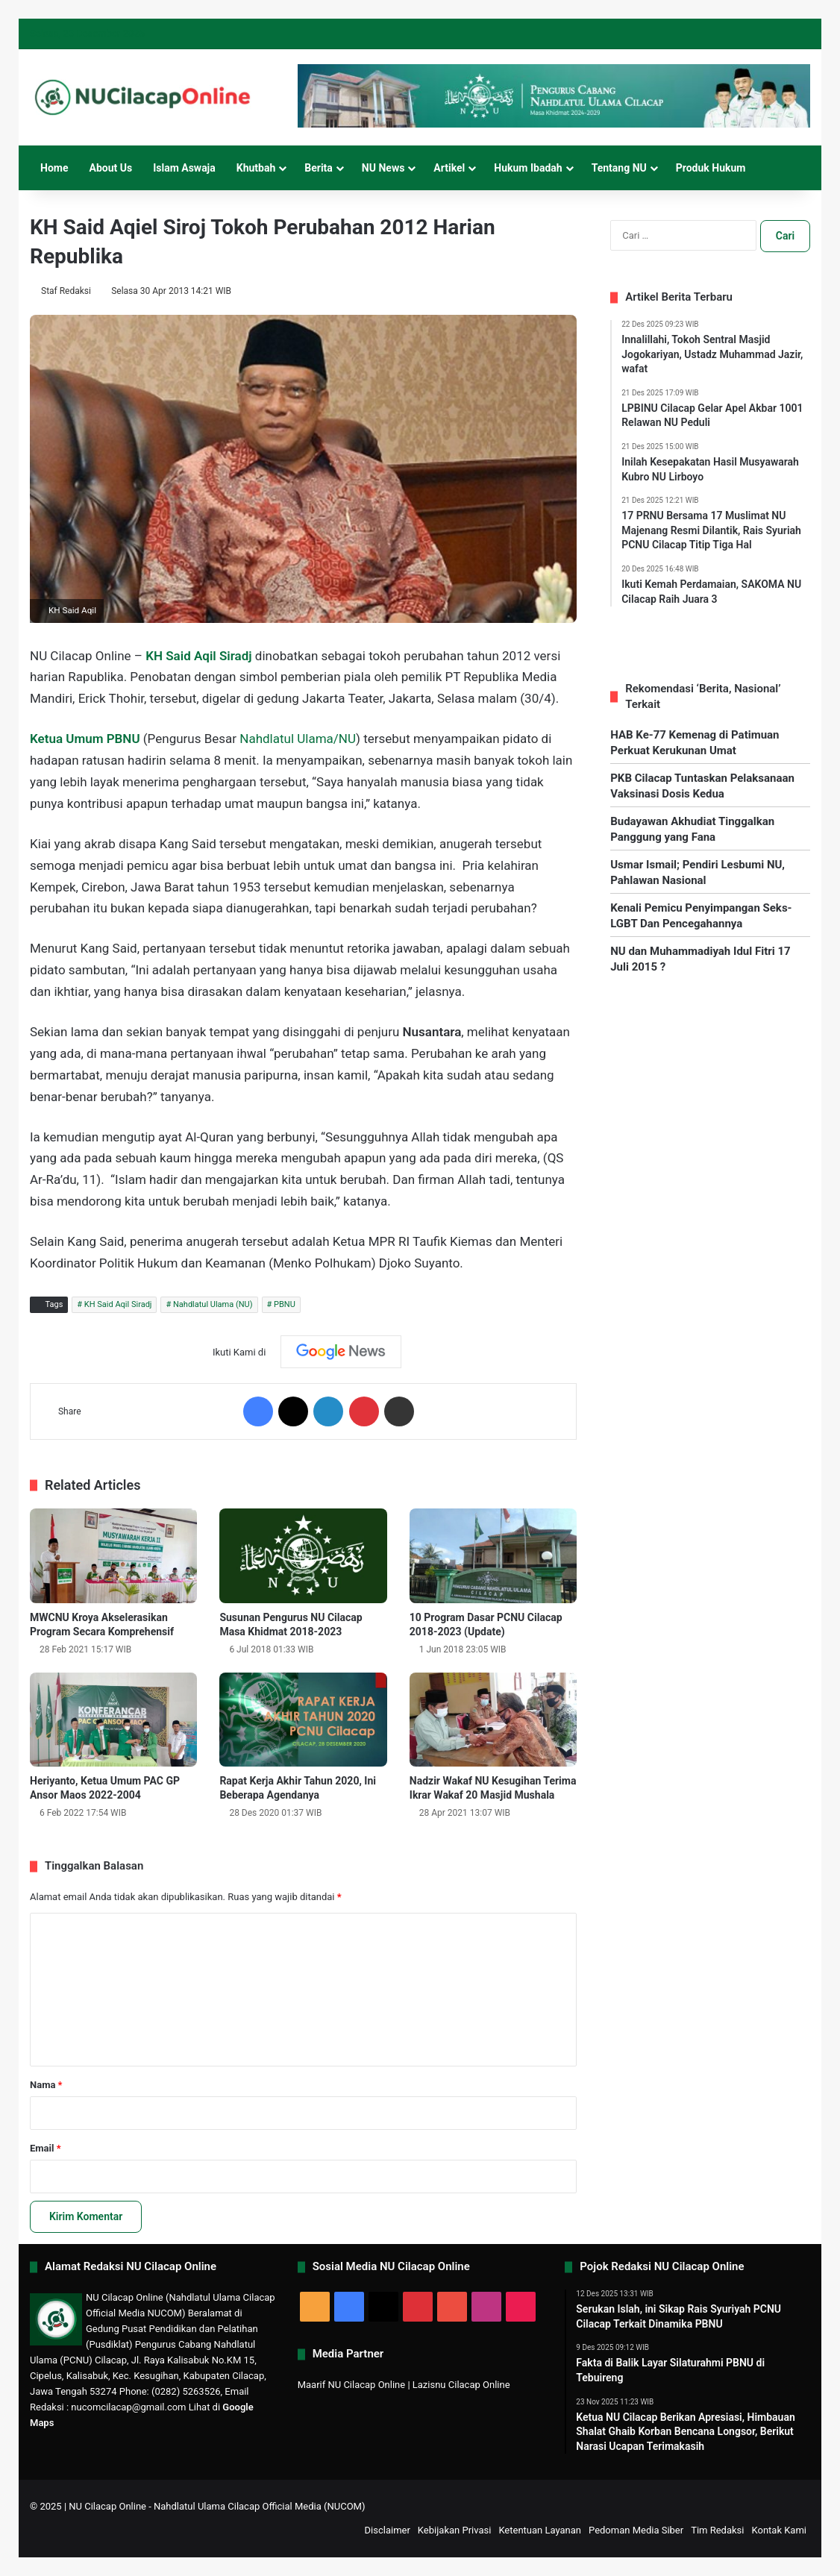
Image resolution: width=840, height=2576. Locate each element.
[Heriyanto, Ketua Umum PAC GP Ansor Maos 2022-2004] (113, 1720)
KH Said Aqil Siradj (118, 1304)
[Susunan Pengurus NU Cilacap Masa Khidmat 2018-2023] (302, 1555)
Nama (46, 2084)
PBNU (284, 1304)
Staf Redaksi (66, 291)
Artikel (449, 168)
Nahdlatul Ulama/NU (297, 738)
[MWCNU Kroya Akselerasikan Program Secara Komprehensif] (113, 1555)
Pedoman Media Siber (636, 2530)
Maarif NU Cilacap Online (352, 2384)
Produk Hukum (711, 168)
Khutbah (256, 168)
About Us (110, 168)
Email (45, 2148)
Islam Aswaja (184, 168)
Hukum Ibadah (528, 168)
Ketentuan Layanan (539, 2530)
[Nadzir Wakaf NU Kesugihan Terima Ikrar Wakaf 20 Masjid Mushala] (493, 1720)
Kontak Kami (778, 2530)
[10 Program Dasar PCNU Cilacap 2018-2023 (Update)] (493, 1555)
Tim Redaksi (717, 2530)
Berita (318, 168)
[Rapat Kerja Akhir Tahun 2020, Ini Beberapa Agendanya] (302, 1720)
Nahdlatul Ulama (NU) (213, 1304)
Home (54, 168)
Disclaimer (387, 2530)
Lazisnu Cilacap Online (461, 2384)
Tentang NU (619, 168)
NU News (383, 168)
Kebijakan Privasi (455, 2530)
